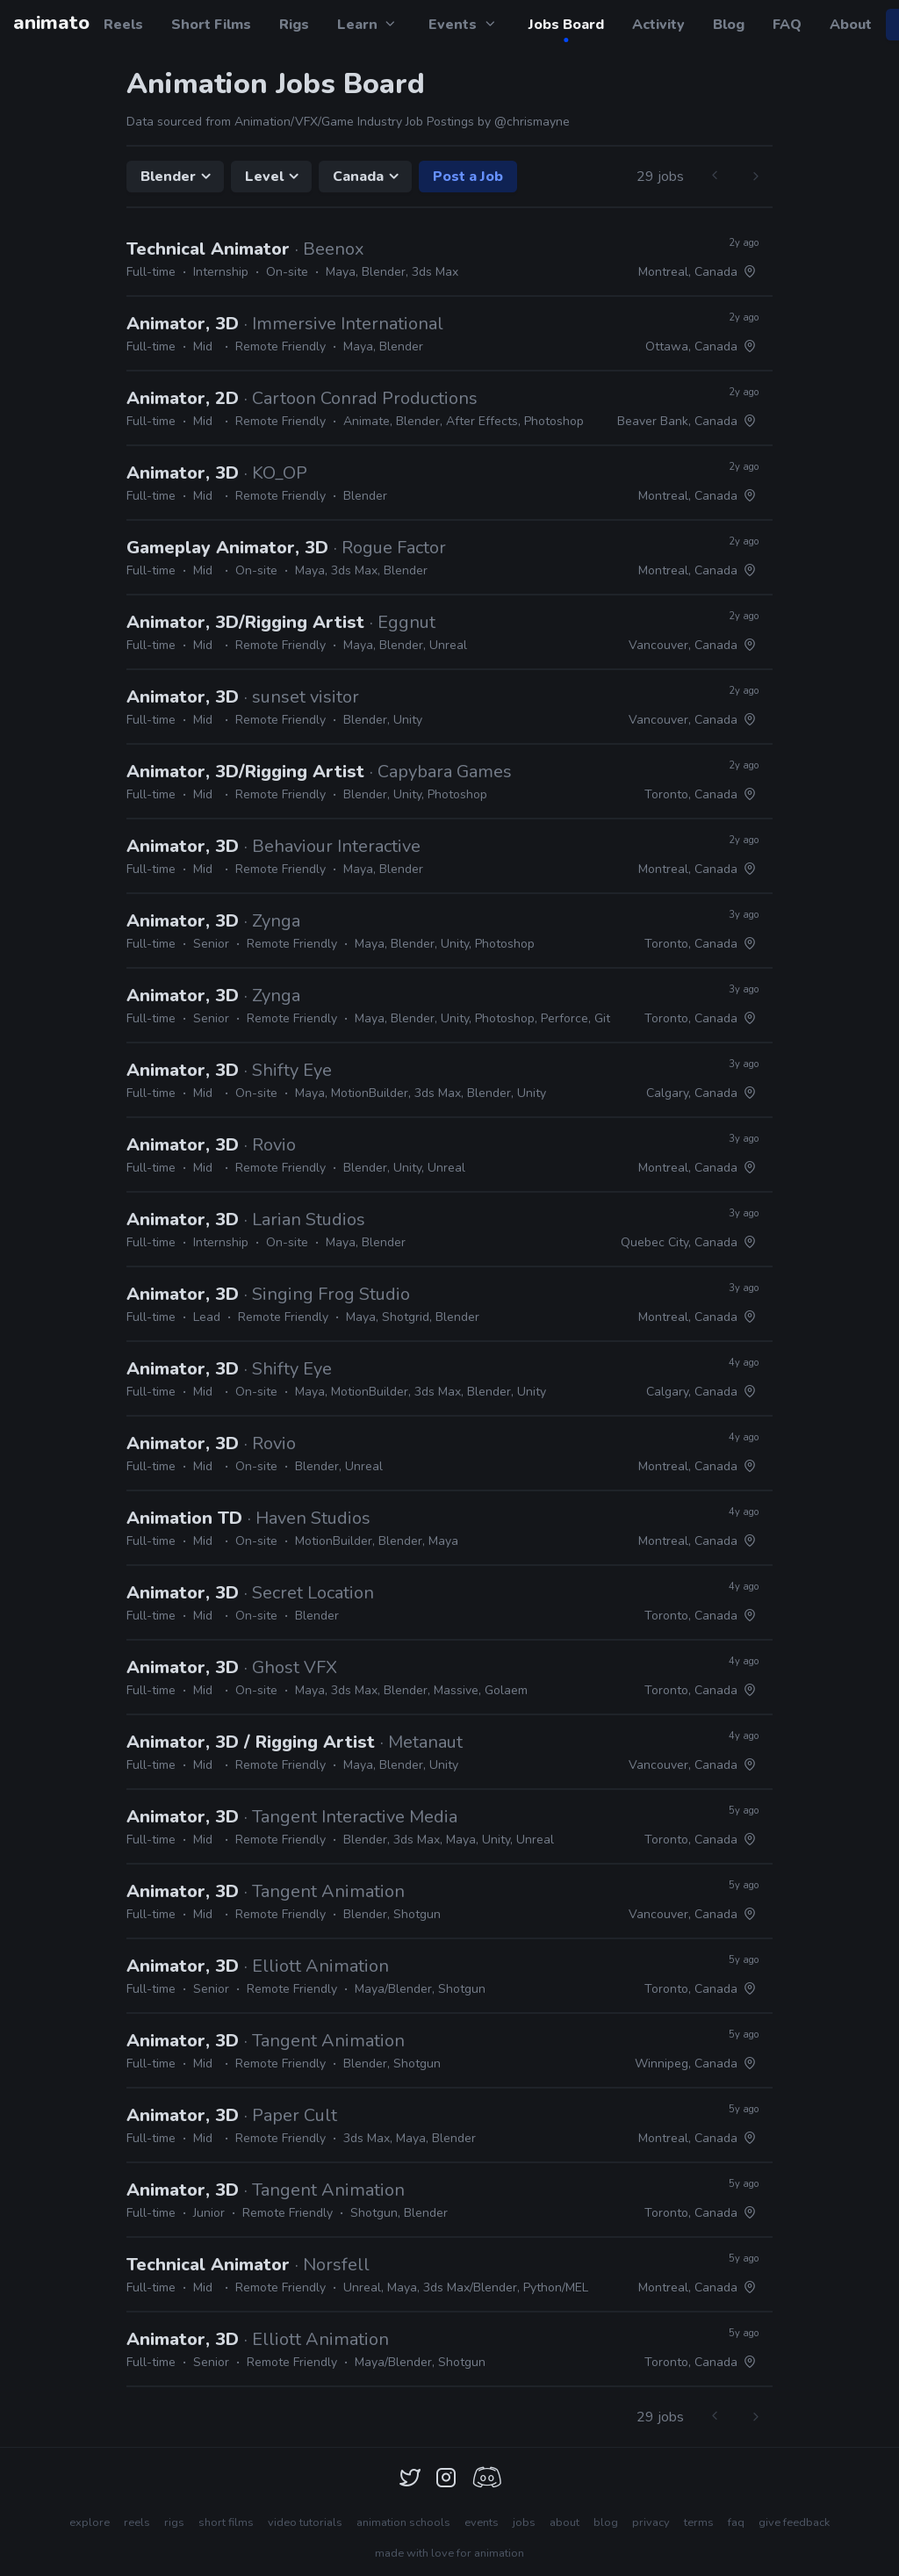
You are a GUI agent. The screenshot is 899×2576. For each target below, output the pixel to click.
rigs (174, 2522)
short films (226, 2522)
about (564, 2522)
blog (605, 2522)
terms (699, 2522)
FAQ (787, 24)
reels (137, 2522)
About (851, 24)
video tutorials (305, 2522)
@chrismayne (532, 121)
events (481, 2522)
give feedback (794, 2522)
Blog (728, 24)
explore (89, 2522)
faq (736, 2522)
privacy (651, 2522)
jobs (524, 2522)
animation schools (403, 2522)
